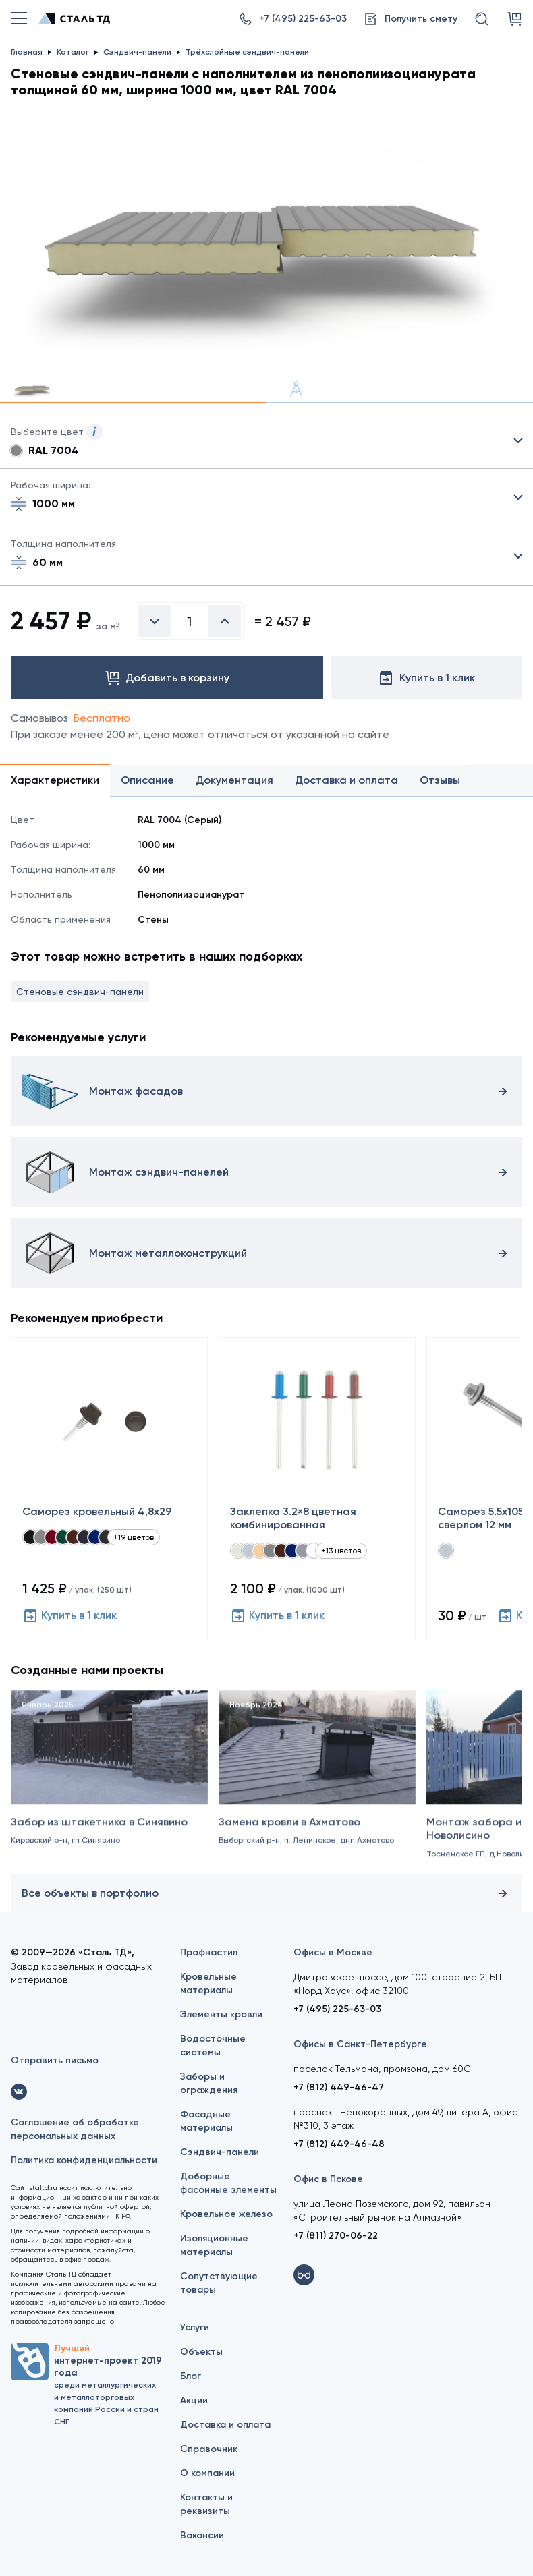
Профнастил (208, 1952)
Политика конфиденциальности (84, 2160)
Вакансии (202, 2535)
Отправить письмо (55, 2060)
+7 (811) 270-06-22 (335, 2235)
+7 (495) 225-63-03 (337, 2009)
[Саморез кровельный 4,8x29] (109, 1489)
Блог (190, 2376)
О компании (207, 2473)
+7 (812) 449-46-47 (338, 2087)
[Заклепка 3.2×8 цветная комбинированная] (317, 1489)
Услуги (194, 2327)
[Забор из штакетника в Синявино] (109, 1792)
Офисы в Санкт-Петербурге (360, 2044)
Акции (194, 2400)
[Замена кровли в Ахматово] (317, 1792)
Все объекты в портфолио (266, 1893)
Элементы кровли (221, 2014)
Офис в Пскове (328, 2179)
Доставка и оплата (225, 2424)
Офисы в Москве (332, 1952)
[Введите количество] (190, 621)
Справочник (208, 2449)
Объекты (201, 2351)
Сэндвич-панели (219, 2152)
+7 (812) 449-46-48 (339, 2144)
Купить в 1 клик (69, 1615)
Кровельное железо (226, 2214)
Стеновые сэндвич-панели (80, 991)
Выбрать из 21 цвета (266, 441)
